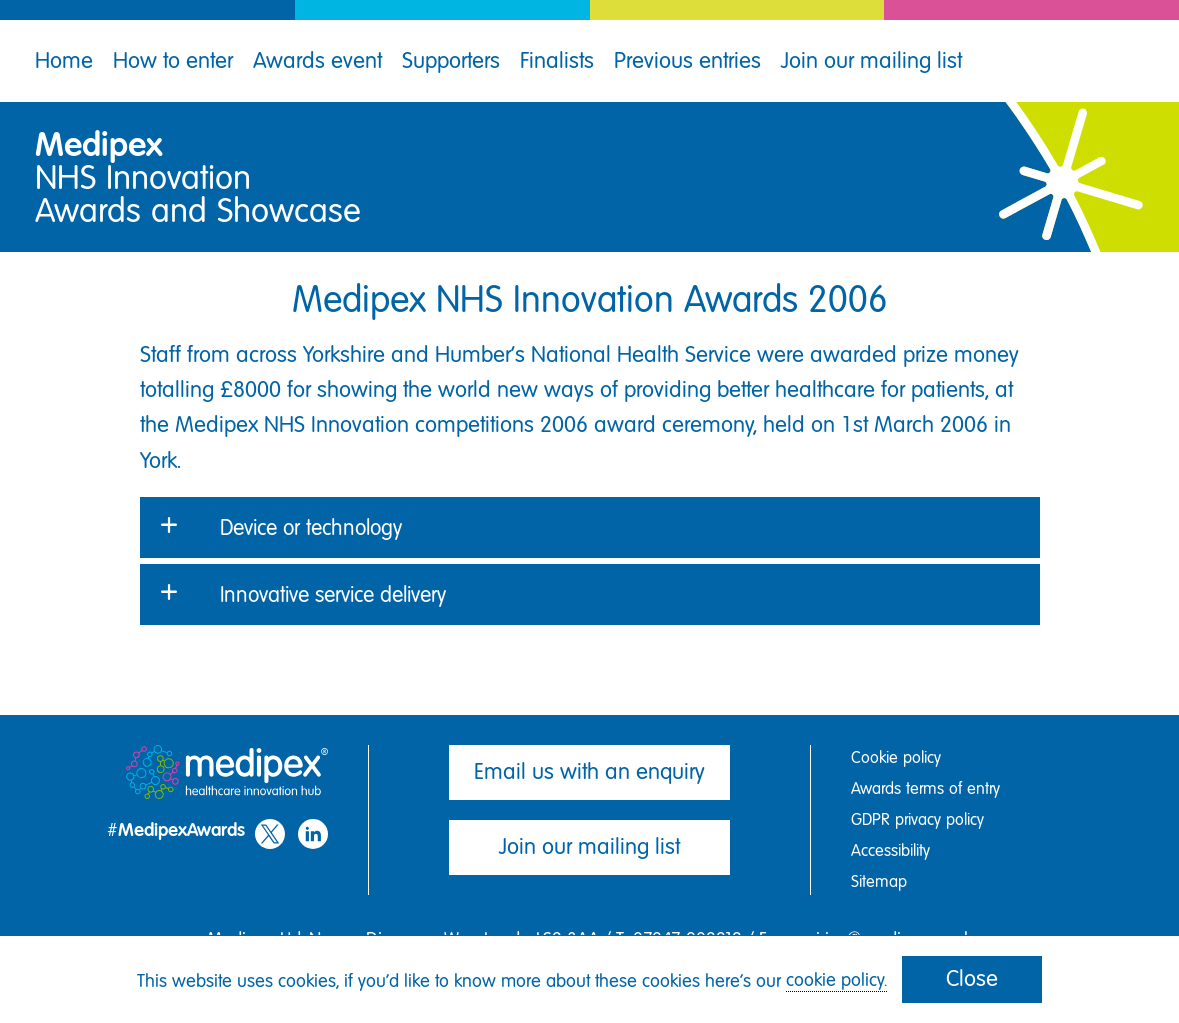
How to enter (173, 60)
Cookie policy (896, 757)
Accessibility (890, 850)
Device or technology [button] (311, 527)
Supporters (451, 60)
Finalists (557, 60)
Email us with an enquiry (589, 771)
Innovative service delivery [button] (333, 594)
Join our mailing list (871, 60)
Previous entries (687, 60)
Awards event (317, 60)
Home (64, 60)
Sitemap (879, 881)
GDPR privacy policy (917, 819)
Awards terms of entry (925, 788)
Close (972, 978)
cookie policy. (836, 980)
